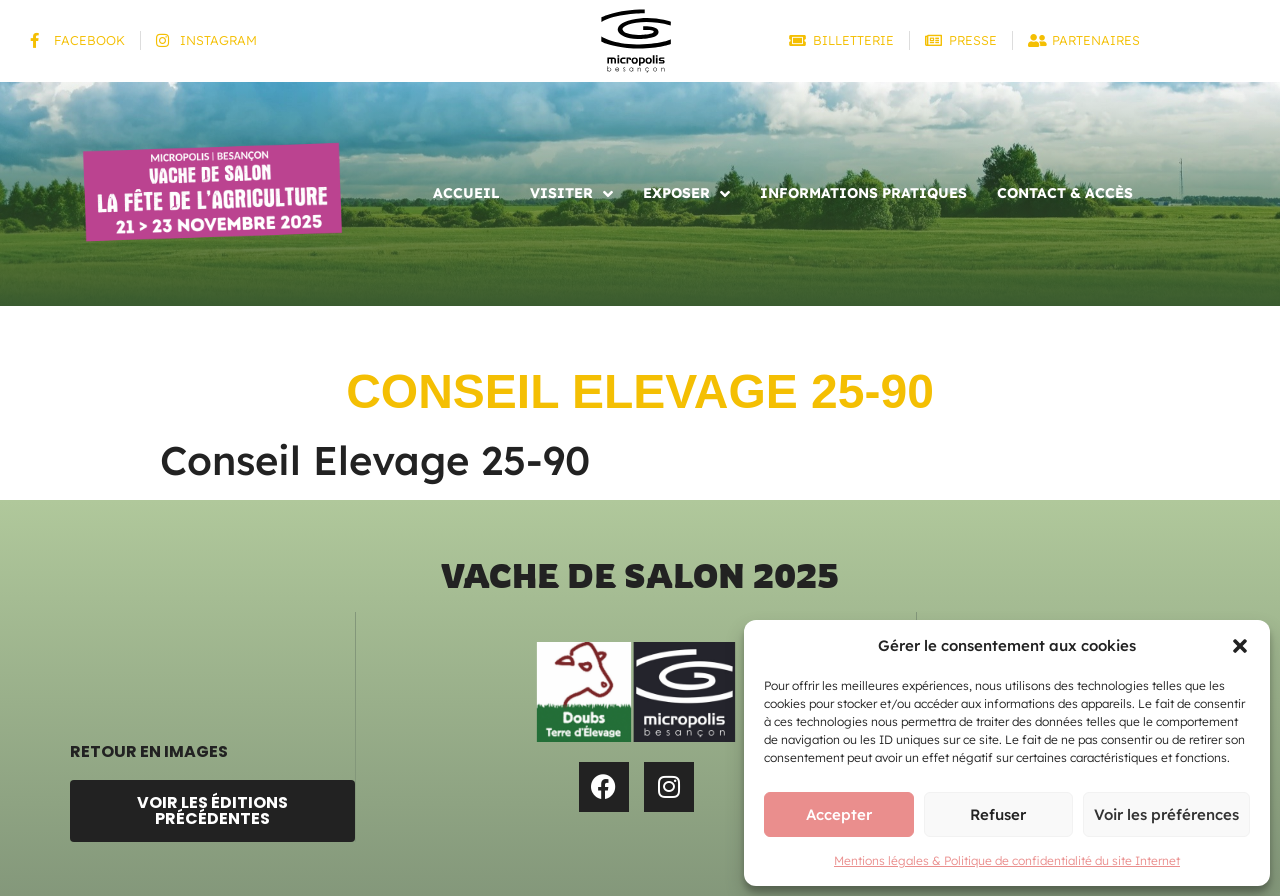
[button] (1240, 646)
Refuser (998, 814)
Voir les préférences (1166, 814)
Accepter (839, 814)
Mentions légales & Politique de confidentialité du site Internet (1007, 860)
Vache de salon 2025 (640, 576)
